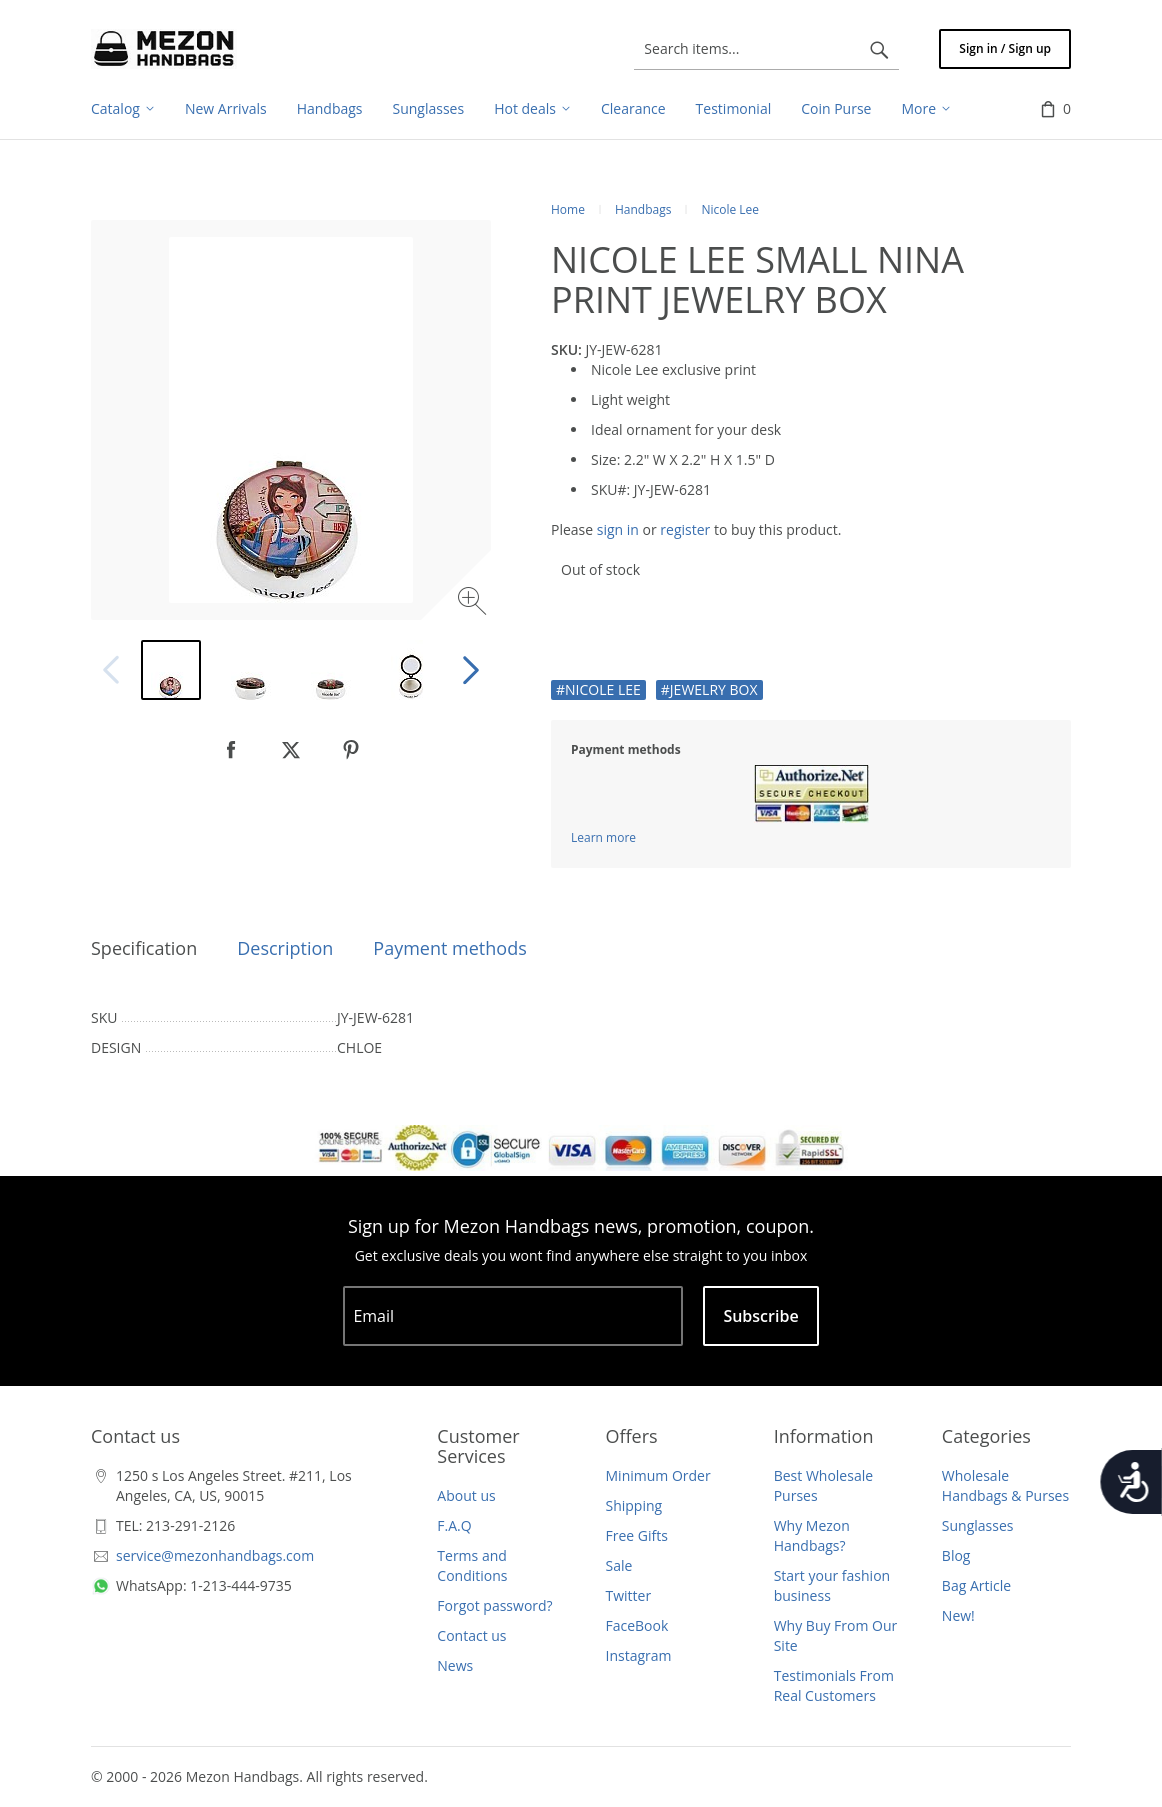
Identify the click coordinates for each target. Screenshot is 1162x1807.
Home (568, 209)
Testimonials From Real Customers (834, 1685)
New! (958, 1615)
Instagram (639, 1655)
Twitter (629, 1595)
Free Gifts (637, 1535)
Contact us (471, 1635)
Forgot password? (494, 1605)
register (685, 529)
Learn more (603, 837)
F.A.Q (454, 1525)
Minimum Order (658, 1475)
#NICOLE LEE (598, 689)
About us (466, 1495)
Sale (619, 1565)
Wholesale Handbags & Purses (1005, 1485)
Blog (956, 1555)
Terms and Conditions (472, 1565)
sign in (618, 529)
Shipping (634, 1505)
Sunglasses (978, 1525)
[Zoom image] (474, 603)
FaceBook (637, 1625)
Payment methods (449, 948)
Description (285, 948)
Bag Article (976, 1585)
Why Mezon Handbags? (812, 1535)
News (455, 1665)
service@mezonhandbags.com (215, 1555)
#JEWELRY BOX (709, 689)
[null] (231, 750)
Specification (144, 948)
